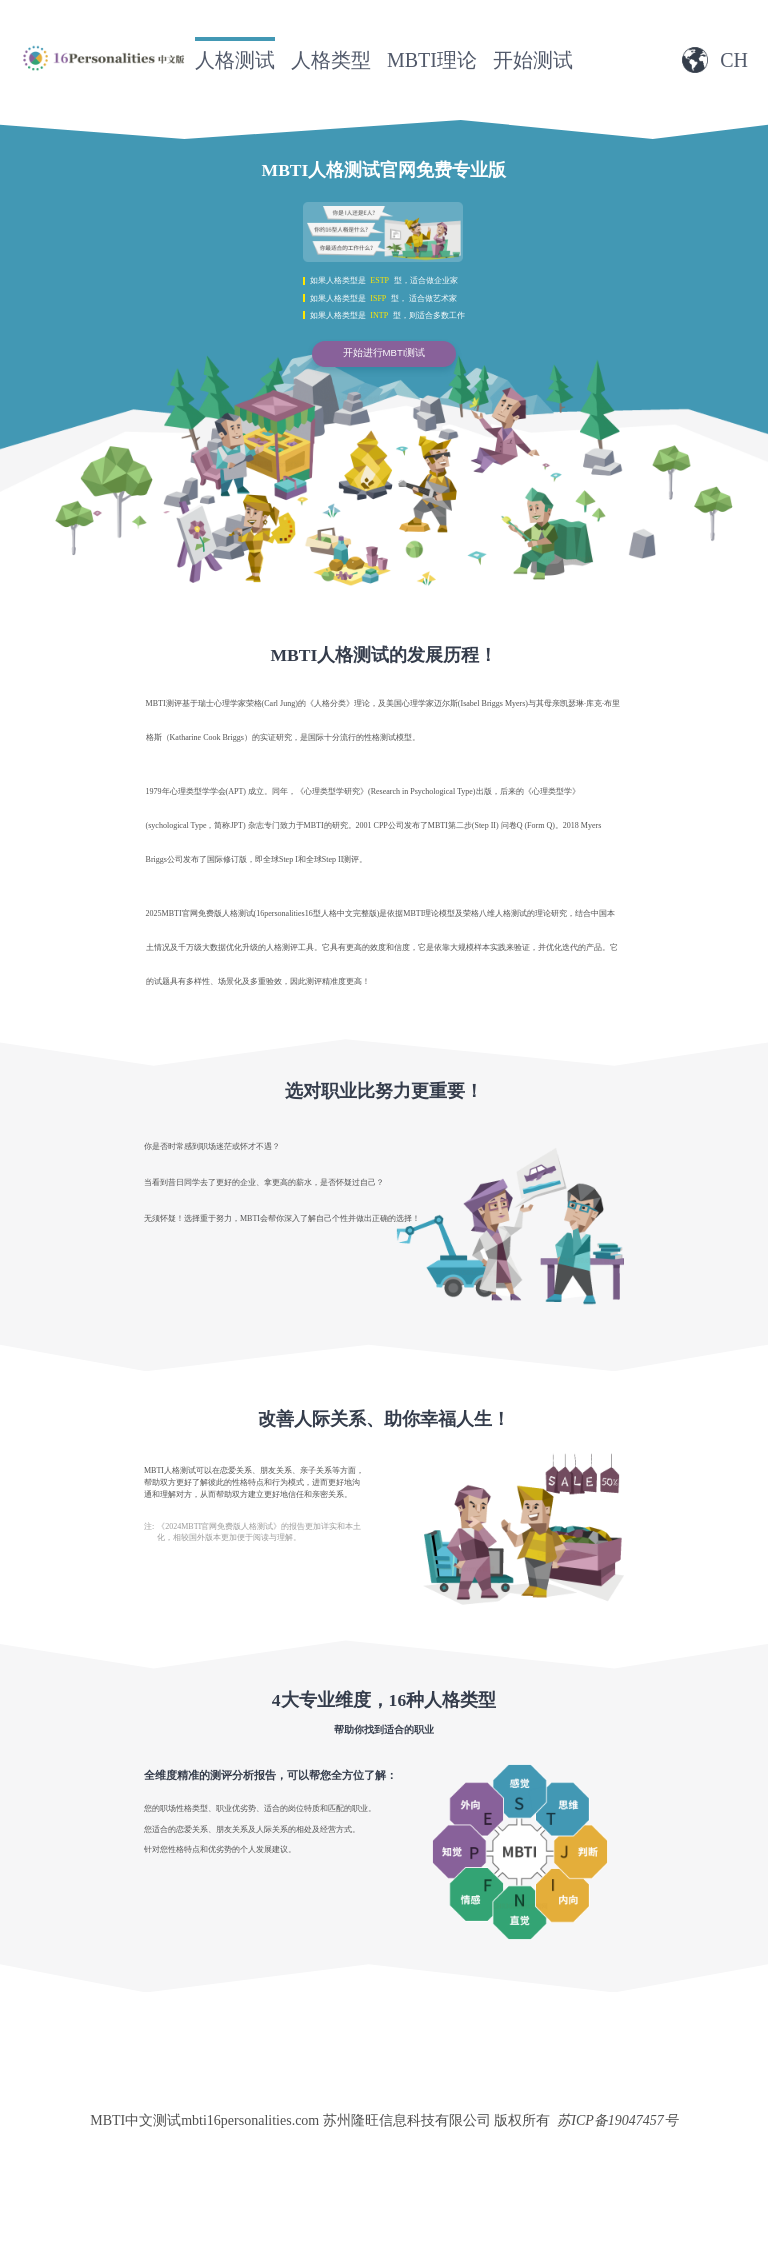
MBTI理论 (432, 60)
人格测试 (235, 60)
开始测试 (533, 60)
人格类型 (331, 60)
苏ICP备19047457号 (617, 2120)
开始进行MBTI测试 (384, 352)
